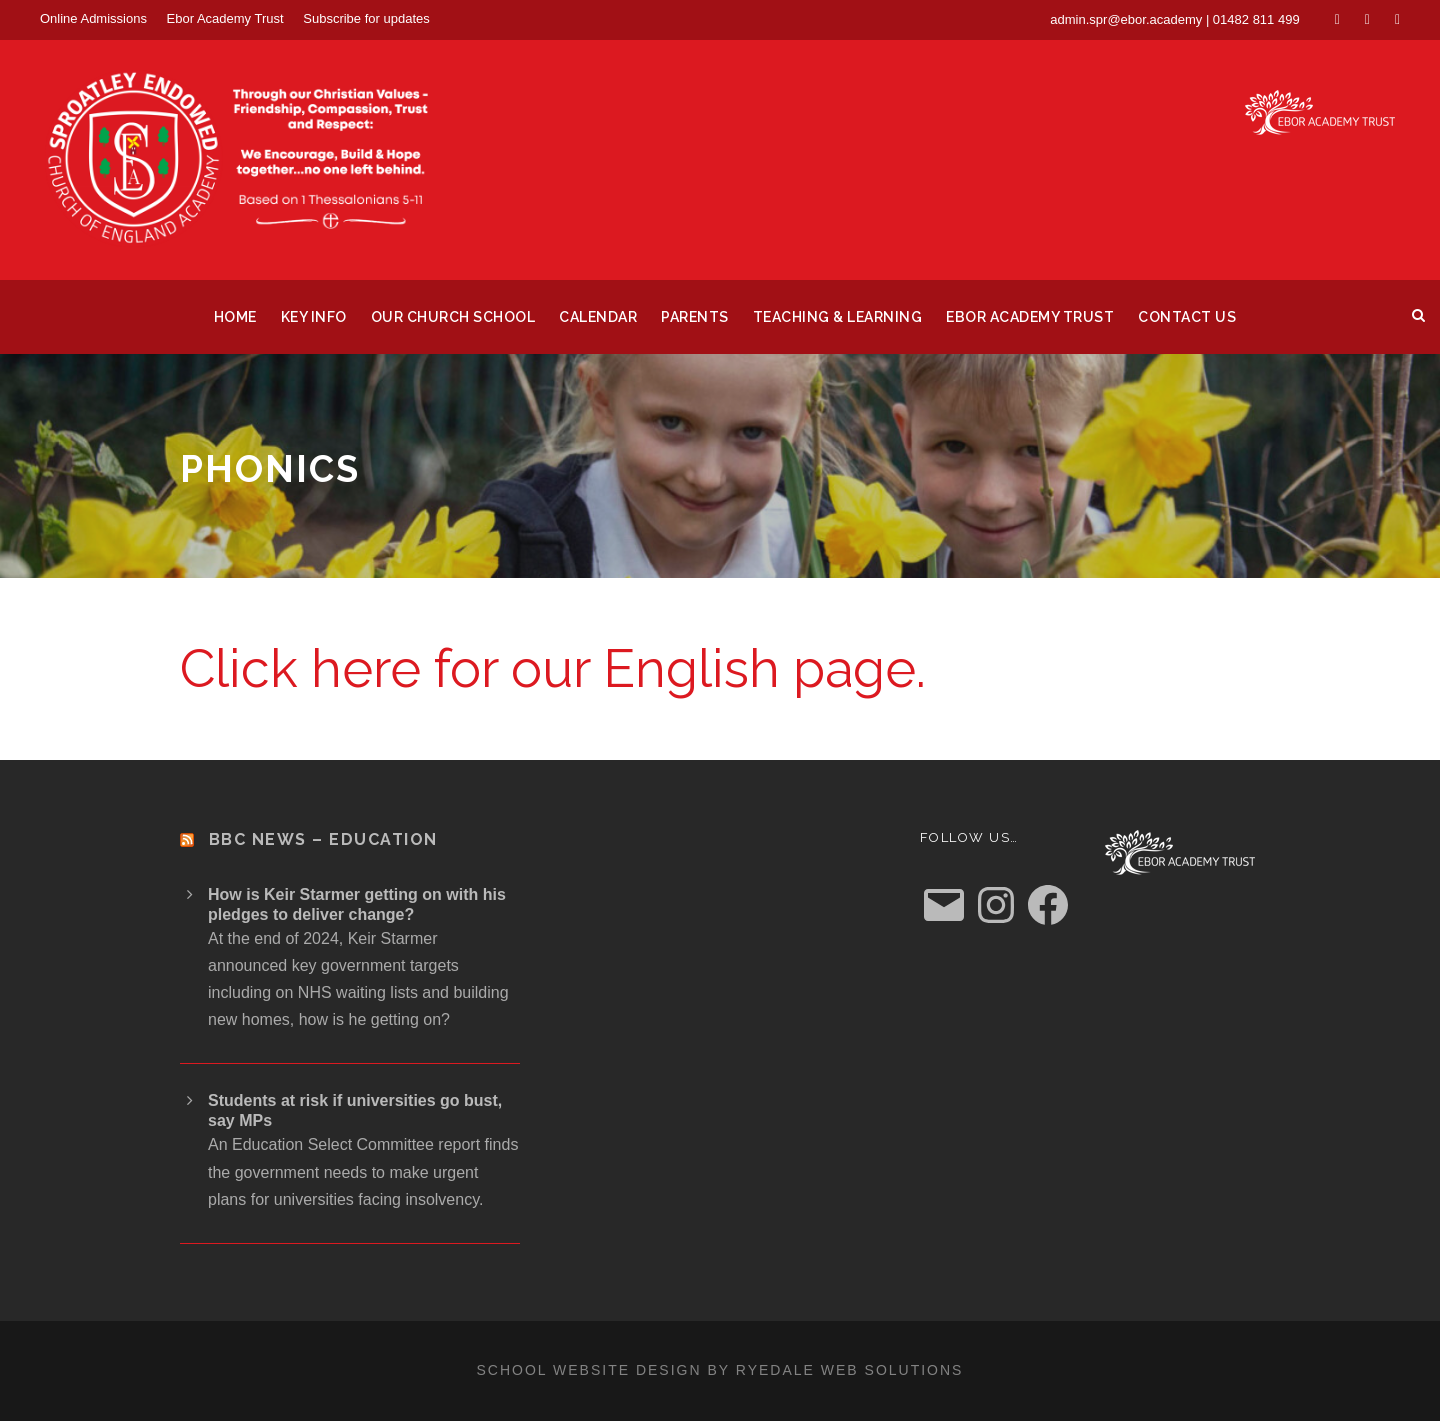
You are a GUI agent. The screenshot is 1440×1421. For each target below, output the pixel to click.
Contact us (1187, 317)
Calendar (598, 317)
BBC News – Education (323, 839)
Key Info (314, 317)
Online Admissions (93, 18)
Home (235, 317)
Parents (695, 317)
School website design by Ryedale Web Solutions (720, 1370)
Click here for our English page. (553, 668)
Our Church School (453, 317)
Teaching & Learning (838, 317)
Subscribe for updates (366, 18)
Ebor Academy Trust (225, 18)
